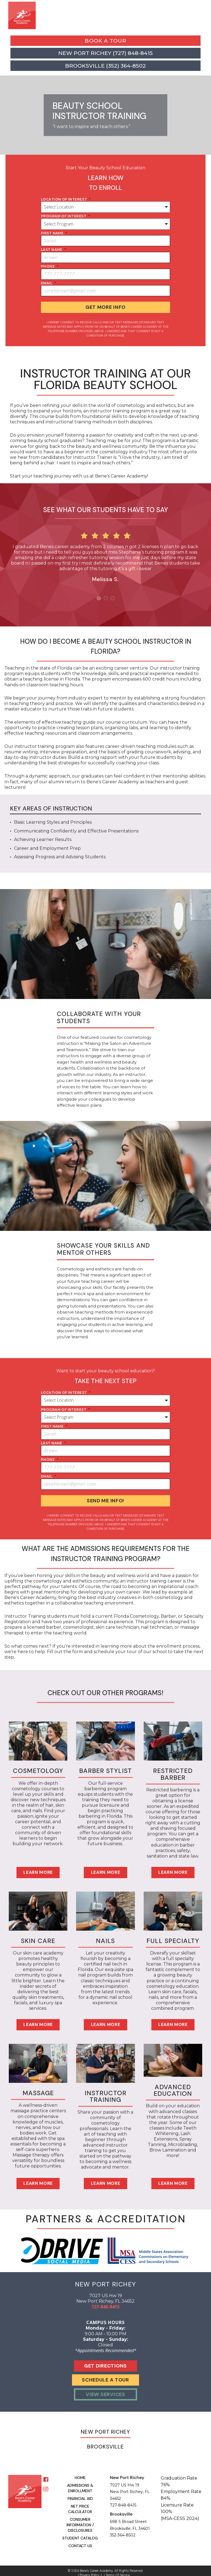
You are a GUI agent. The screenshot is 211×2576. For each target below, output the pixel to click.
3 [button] (112, 596)
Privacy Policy (89, 2570)
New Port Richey (105, 2427)
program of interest (65, 216)
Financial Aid (80, 2493)
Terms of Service (118, 2570)
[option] (105, 553)
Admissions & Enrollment (80, 2483)
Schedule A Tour (105, 2375)
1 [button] (99, 596)
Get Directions (105, 2361)
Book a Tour (105, 40)
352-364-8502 (122, 2530)
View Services (105, 2389)
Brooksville (105, 2441)
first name (54, 233)
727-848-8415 (105, 2302)
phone (50, 266)
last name (53, 250)
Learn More (37, 1867)
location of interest (66, 199)
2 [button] (106, 596)
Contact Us (80, 2540)
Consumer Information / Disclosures (80, 2520)
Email (48, 283)
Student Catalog (80, 2533)
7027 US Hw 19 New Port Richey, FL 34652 (130, 2487)
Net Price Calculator (80, 2504)
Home (80, 2472)
